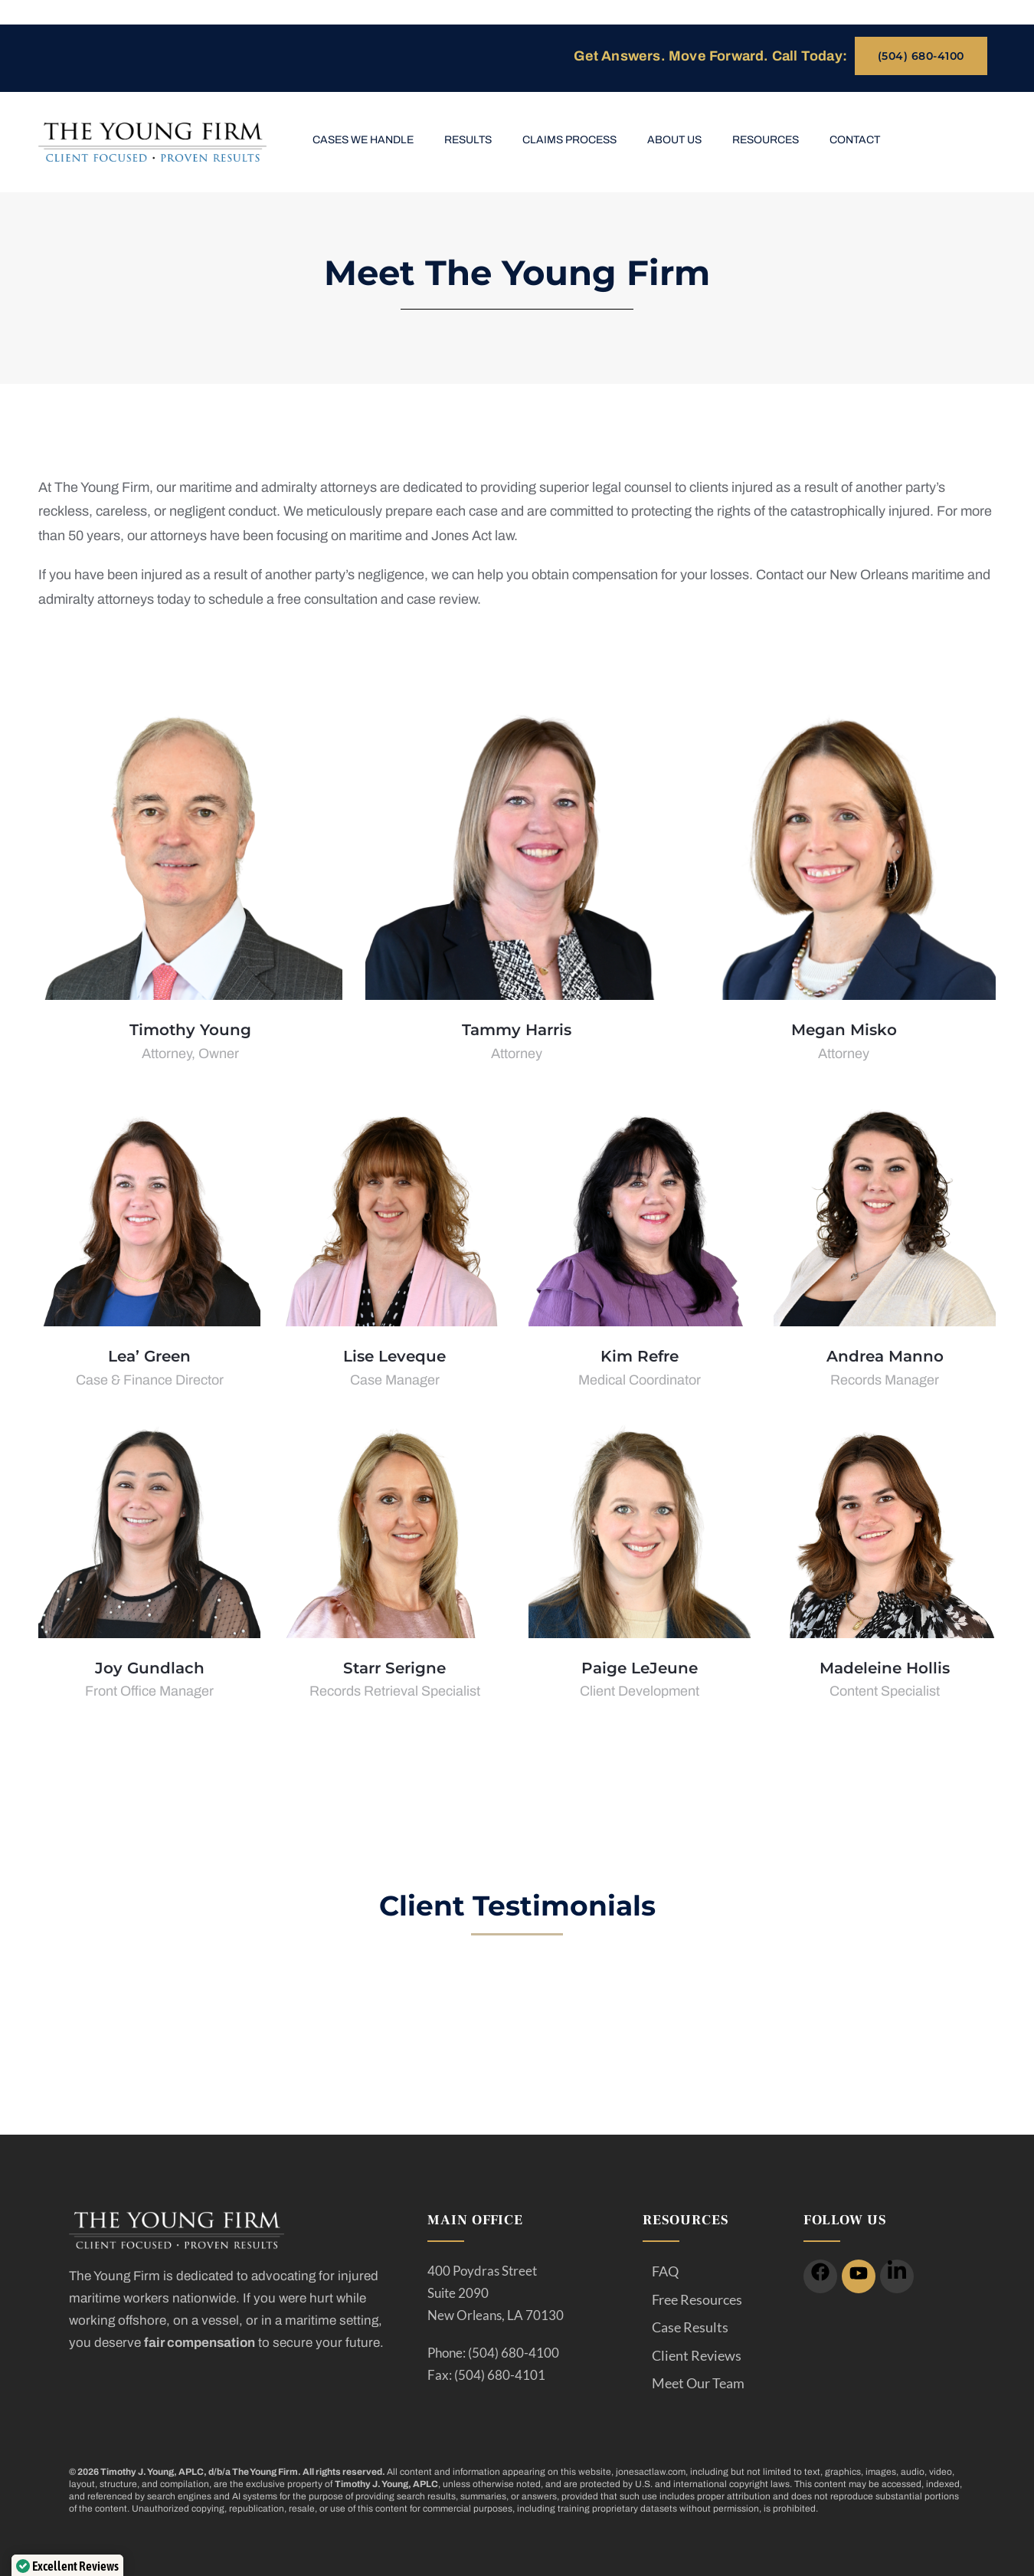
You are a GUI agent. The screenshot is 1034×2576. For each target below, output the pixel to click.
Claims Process (569, 140)
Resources (765, 140)
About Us (674, 140)
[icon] (820, 2276)
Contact (854, 140)
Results (468, 140)
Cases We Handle (363, 140)
